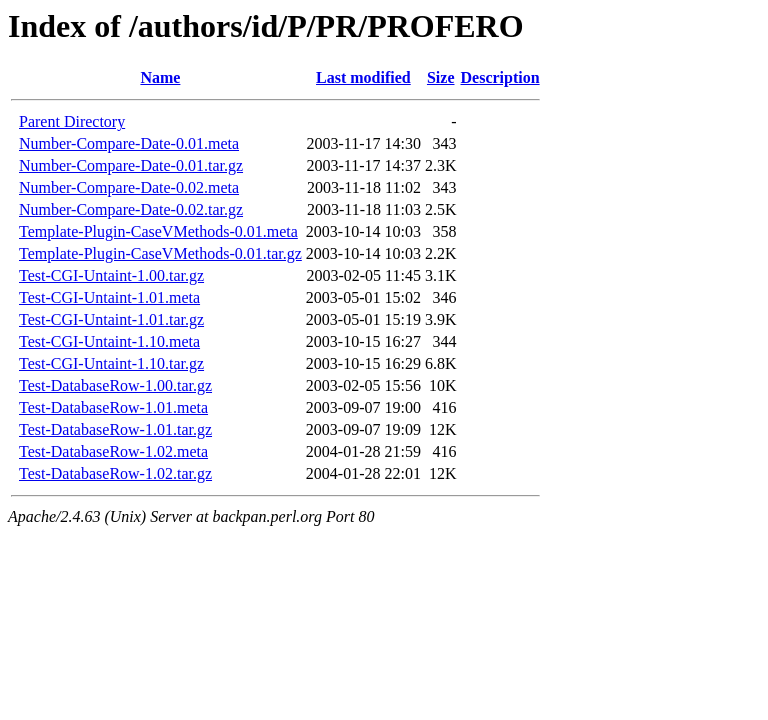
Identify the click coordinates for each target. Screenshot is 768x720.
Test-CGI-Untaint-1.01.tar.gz (111, 319)
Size (441, 77)
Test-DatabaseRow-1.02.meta (113, 451)
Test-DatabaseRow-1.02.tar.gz (115, 473)
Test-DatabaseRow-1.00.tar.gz (115, 385)
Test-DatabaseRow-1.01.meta (113, 407)
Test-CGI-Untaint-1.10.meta (109, 341)
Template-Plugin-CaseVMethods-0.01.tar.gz (160, 253)
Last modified (363, 77)
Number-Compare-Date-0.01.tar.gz (131, 165)
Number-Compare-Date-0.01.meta (129, 143)
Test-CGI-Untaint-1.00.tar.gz (111, 275)
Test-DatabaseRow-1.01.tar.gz (115, 429)
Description (500, 77)
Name (160, 77)
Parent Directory (72, 121)
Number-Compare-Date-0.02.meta (129, 187)
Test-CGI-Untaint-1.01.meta (109, 297)
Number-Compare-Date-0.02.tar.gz (131, 209)
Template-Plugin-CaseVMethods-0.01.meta (158, 231)
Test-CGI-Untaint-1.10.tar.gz (111, 363)
